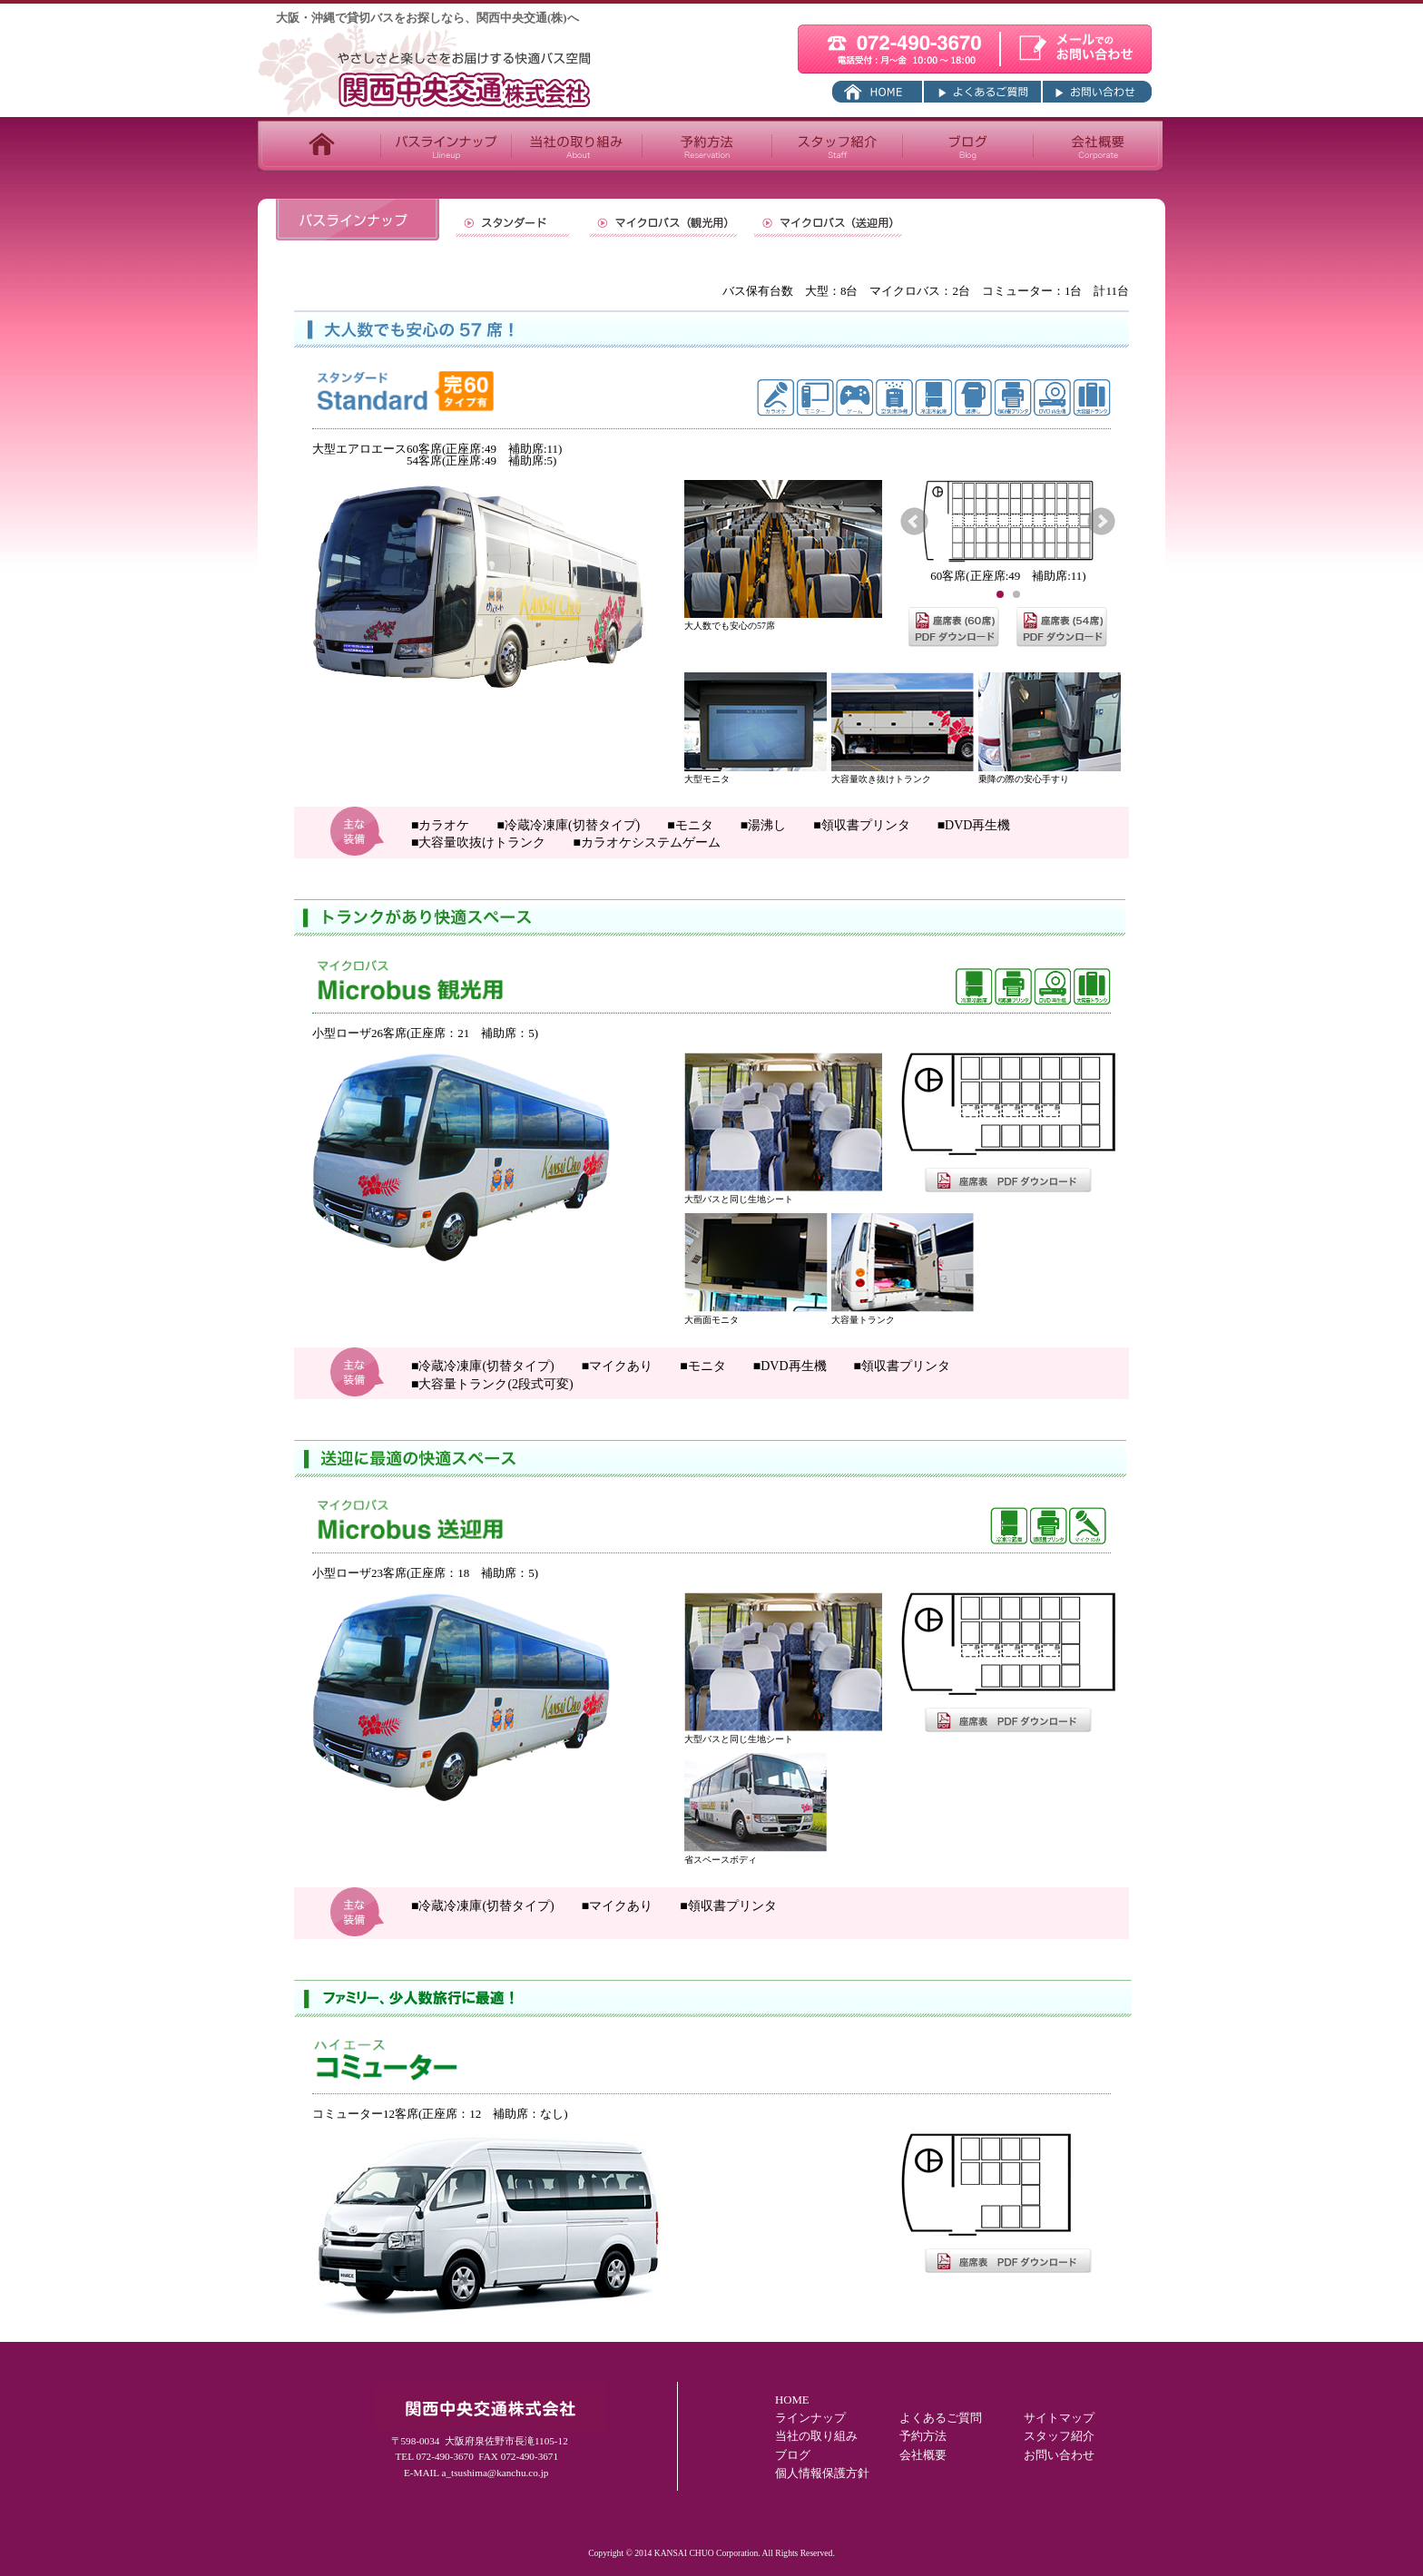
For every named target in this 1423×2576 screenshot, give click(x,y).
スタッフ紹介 (836, 145)
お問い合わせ (1059, 2455)
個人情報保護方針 (822, 2473)
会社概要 (1098, 145)
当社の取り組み (576, 145)
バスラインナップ (445, 145)
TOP (319, 145)
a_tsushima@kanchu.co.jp (495, 2472)
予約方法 (706, 145)
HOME (792, 2400)
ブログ (967, 145)
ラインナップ (810, 2418)
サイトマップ (1059, 2418)
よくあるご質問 (940, 2418)
